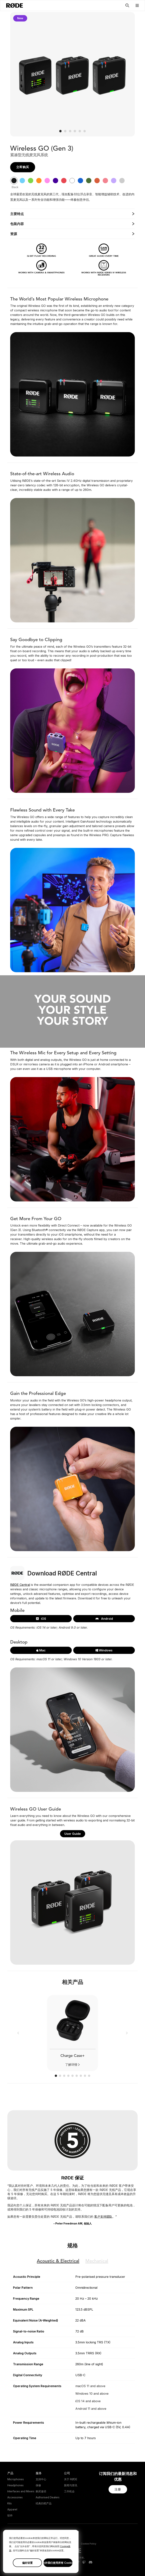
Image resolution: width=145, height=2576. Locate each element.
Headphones (15, 2485)
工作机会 (69, 2491)
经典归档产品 (44, 2503)
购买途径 (41, 2491)
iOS (41, 1619)
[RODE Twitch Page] (84, 2562)
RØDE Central (20, 1585)
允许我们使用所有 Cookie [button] (57, 2562)
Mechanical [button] (96, 2261)
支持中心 (41, 2479)
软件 (10, 2515)
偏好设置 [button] (27, 2562)
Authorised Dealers (47, 2497)
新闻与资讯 (70, 2485)
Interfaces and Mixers (20, 2491)
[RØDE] (14, 5)
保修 (38, 2485)
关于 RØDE (70, 2479)
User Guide (72, 1834)
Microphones (15, 2479)
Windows (104, 1650)
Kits (9, 2503)
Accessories (15, 2497)
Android (104, 1619)
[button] (137, 5)
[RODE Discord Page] (90, 2562)
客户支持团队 (103, 2216)
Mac (41, 1650)
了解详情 (71, 2064)
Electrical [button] (58, 2261)
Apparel (12, 2509)
